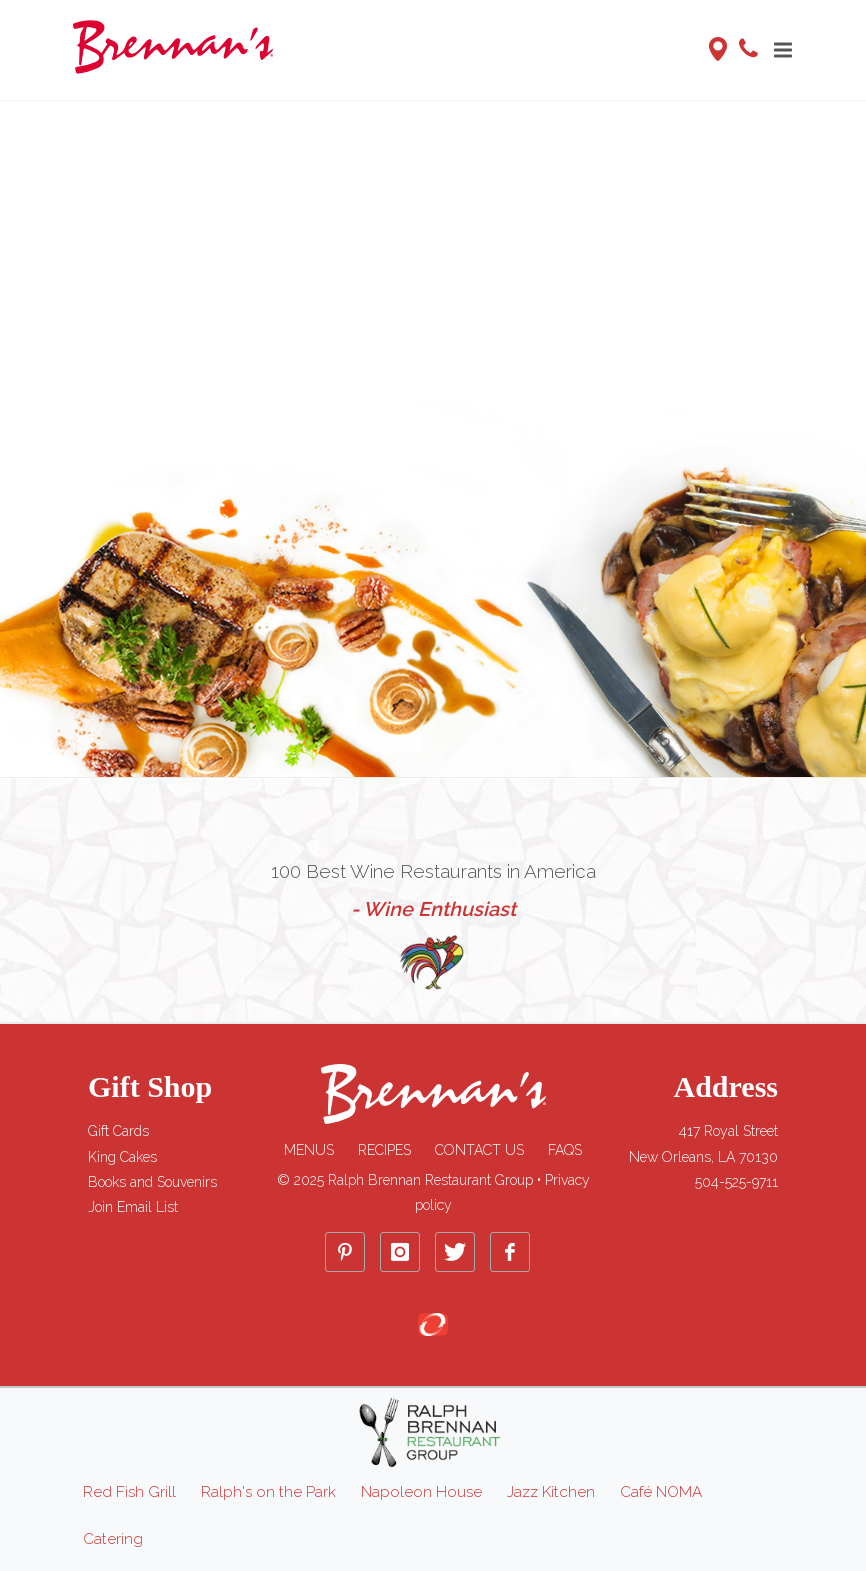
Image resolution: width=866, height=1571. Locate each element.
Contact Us (479, 1150)
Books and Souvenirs (152, 1182)
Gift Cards (118, 1131)
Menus (309, 1150)
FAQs (565, 1150)
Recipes (384, 1150)
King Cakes (122, 1157)
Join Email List (133, 1207)
